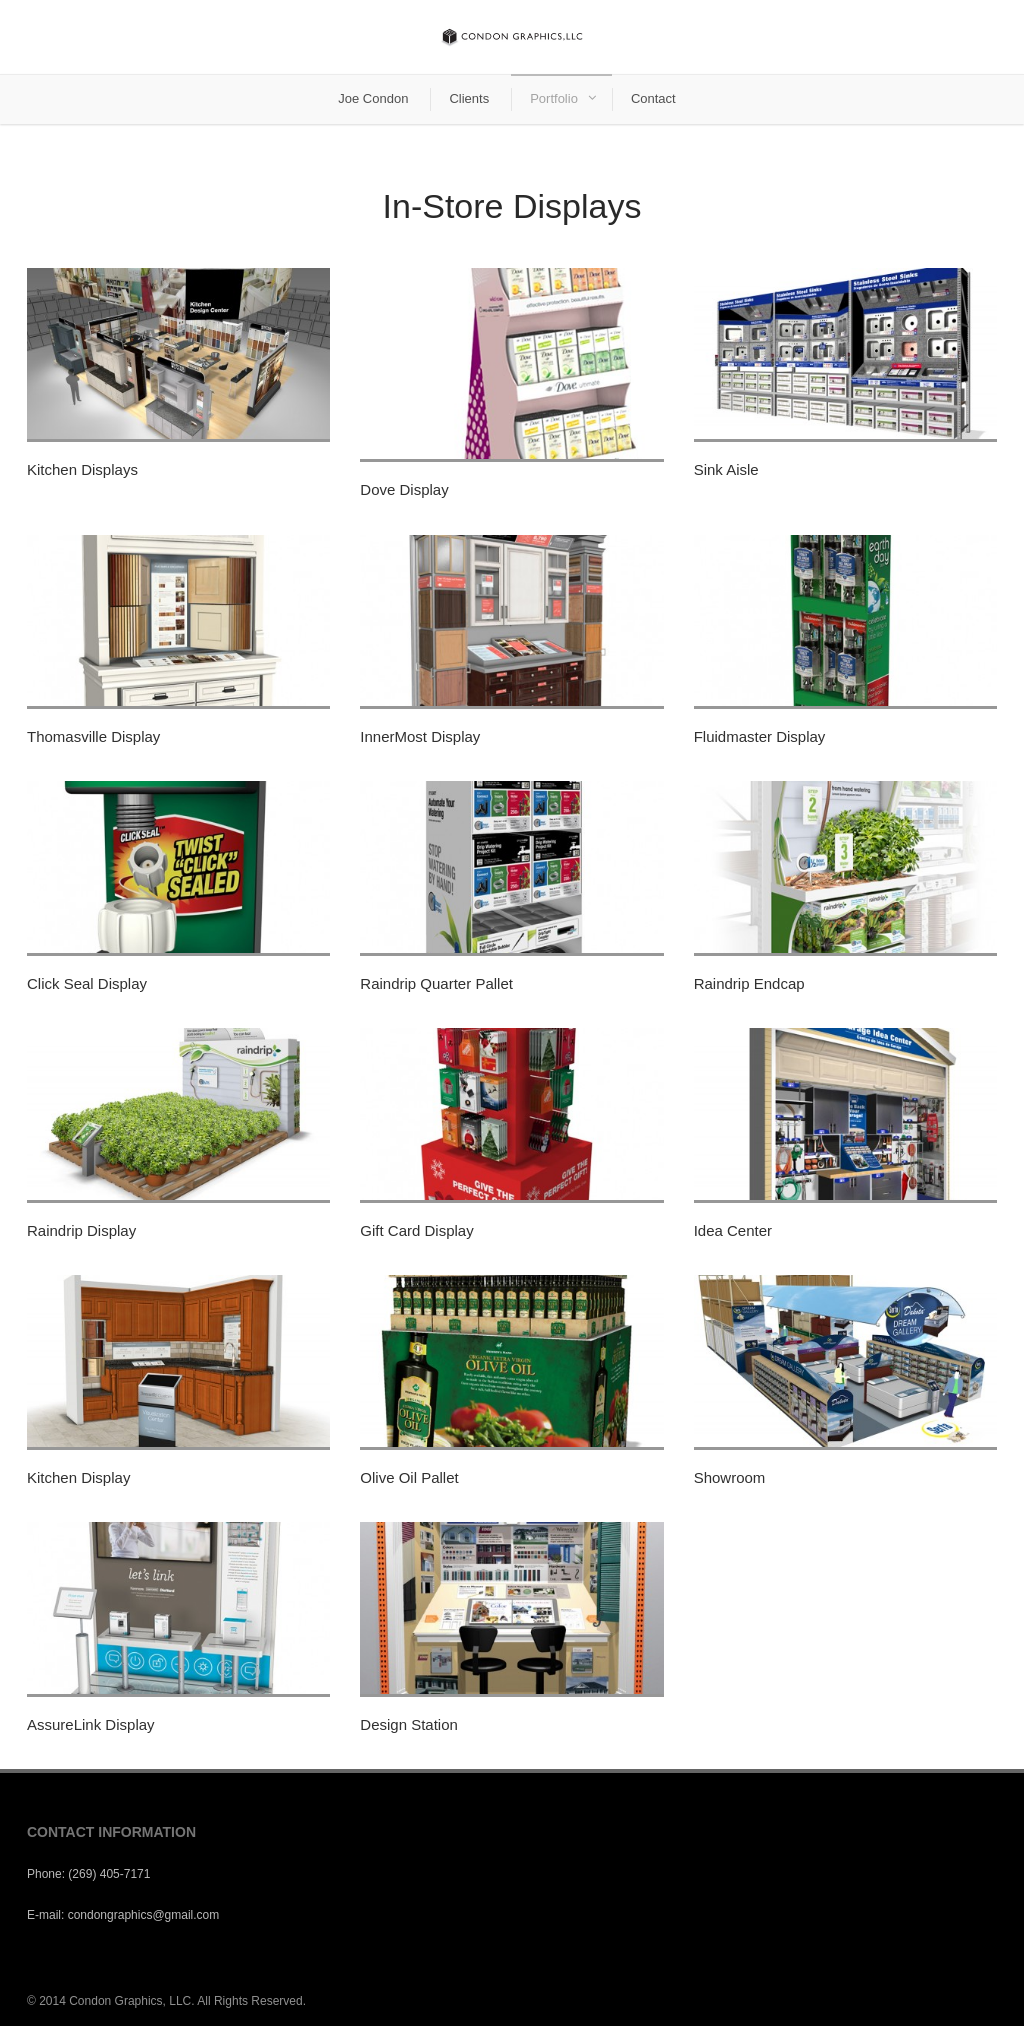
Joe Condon (373, 98)
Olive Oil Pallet (409, 1477)
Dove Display (404, 489)
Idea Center (733, 1230)
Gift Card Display (416, 1230)
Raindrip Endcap (749, 983)
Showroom (730, 1477)
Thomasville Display (93, 736)
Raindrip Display (81, 1230)
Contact (653, 98)
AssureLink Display (91, 1724)
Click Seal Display (87, 983)
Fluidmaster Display (760, 736)
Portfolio (554, 98)
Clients (469, 98)
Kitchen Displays (82, 469)
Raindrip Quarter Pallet (436, 983)
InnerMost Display (420, 736)
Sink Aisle (726, 469)
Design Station (409, 1724)
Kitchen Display (78, 1477)
